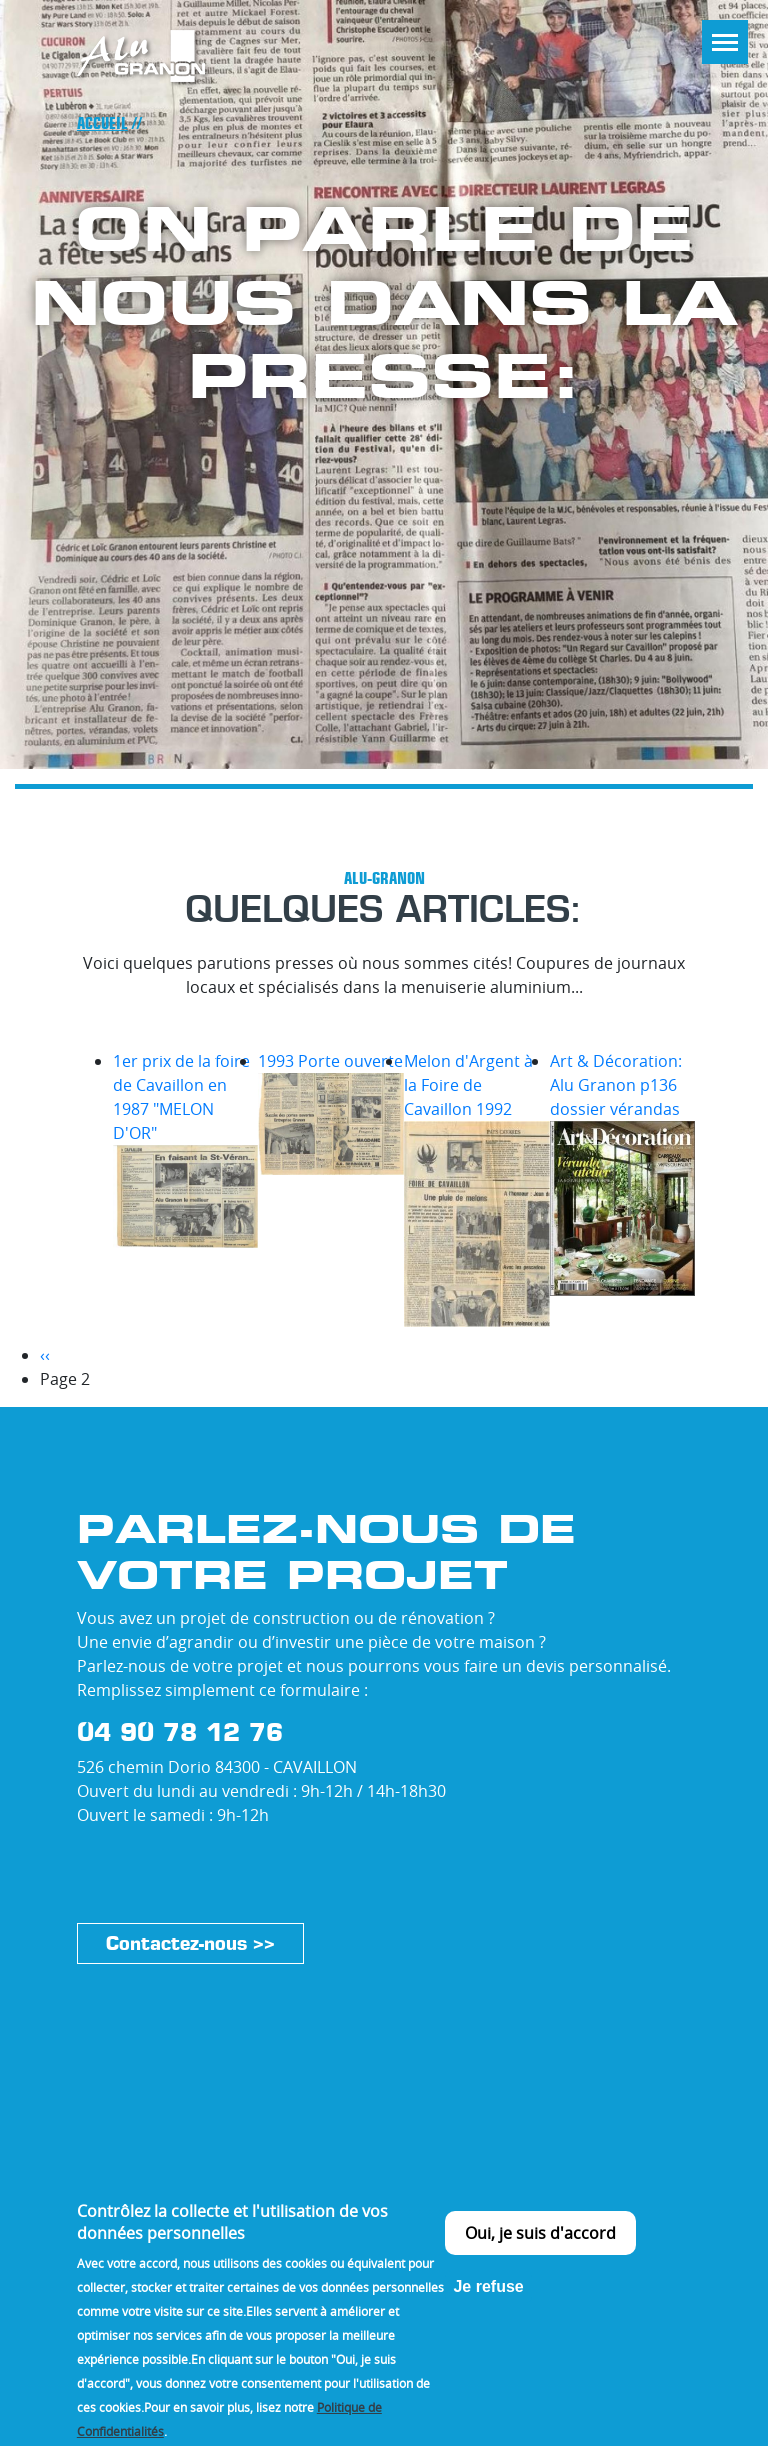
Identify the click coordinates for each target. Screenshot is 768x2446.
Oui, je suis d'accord (540, 2258)
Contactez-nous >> (190, 1943)
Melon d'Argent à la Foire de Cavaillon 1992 (468, 1085)
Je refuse (488, 2311)
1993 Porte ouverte (330, 1061)
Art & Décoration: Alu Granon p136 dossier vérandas (616, 1085)
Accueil (102, 123)
